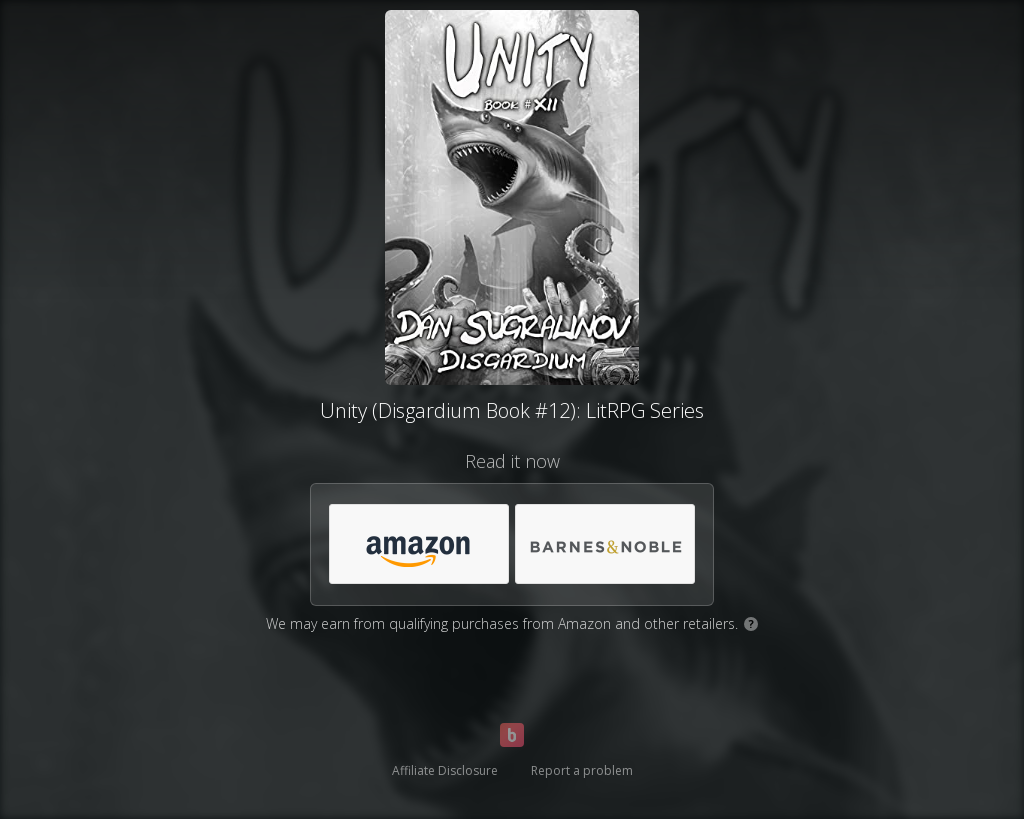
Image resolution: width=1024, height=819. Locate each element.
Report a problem (582, 770)
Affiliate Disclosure (445, 770)
